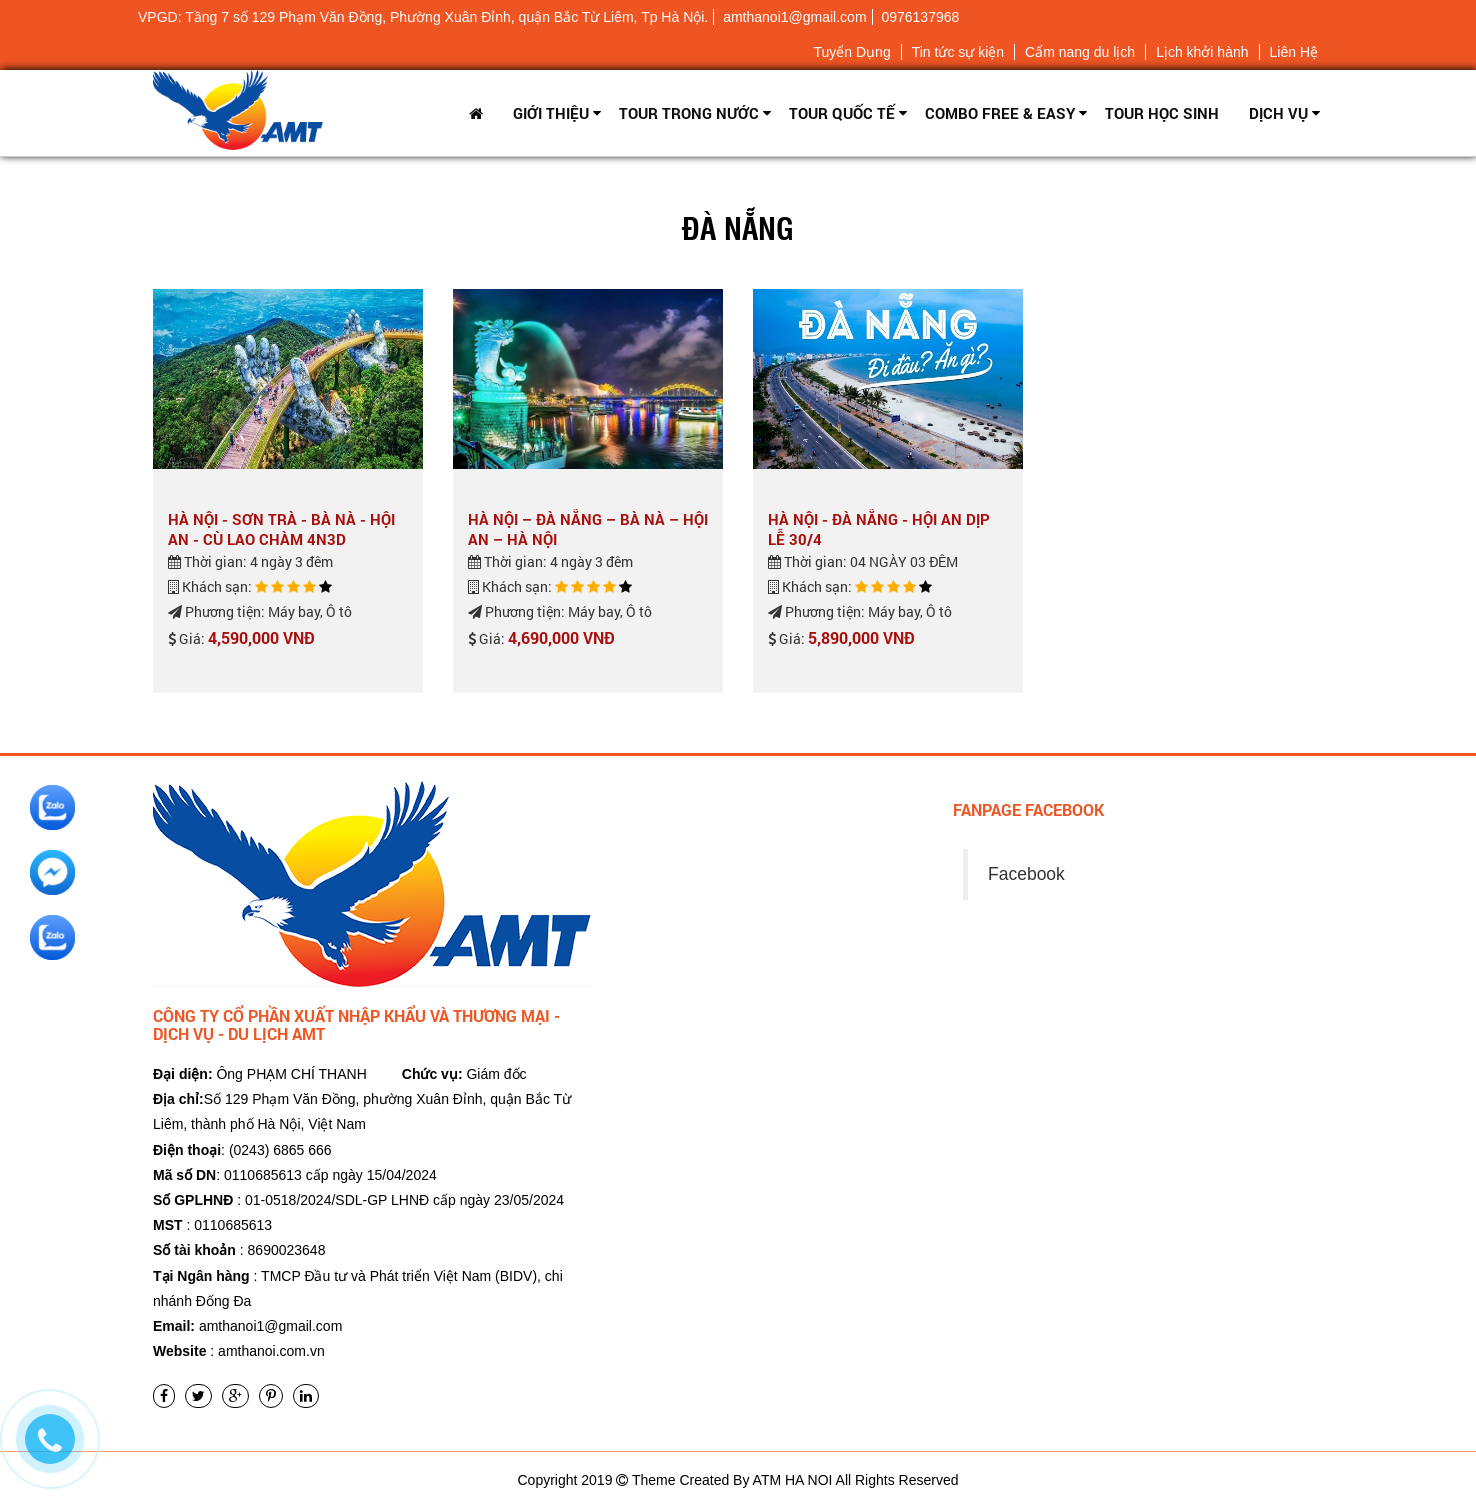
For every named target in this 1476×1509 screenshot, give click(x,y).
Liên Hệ (1294, 52)
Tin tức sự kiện (958, 52)
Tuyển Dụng (851, 52)
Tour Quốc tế (842, 113)
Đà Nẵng (738, 227)
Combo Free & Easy (1000, 113)
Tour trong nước (689, 113)
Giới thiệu (551, 113)
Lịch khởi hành (1202, 52)
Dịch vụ (1278, 113)
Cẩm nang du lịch (1080, 52)
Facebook (1026, 874)
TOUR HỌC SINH (1162, 113)
